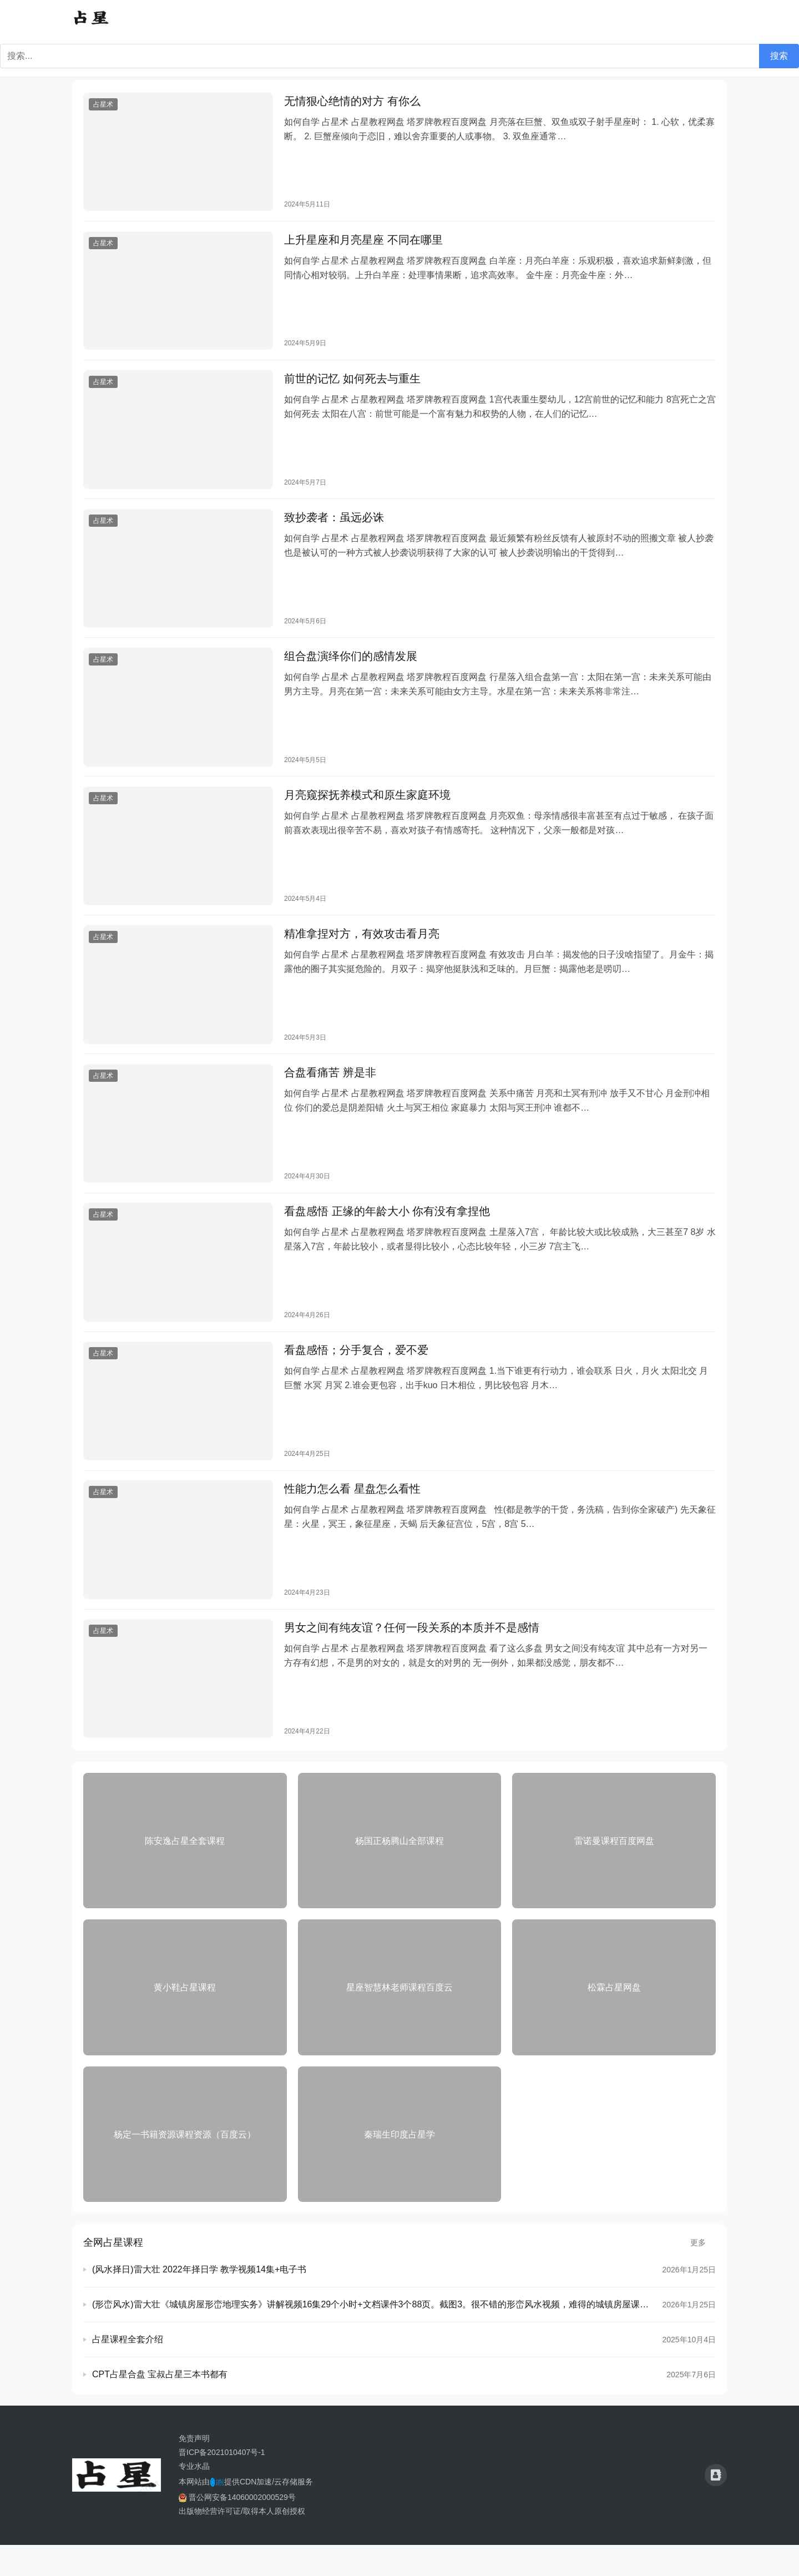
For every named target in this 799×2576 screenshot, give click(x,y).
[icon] (716, 2507)
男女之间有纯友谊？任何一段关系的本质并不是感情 (411, 1657)
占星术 (103, 105)
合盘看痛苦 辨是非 (330, 1092)
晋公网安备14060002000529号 (237, 2528)
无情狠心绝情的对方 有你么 (352, 102)
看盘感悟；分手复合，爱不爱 (356, 1375)
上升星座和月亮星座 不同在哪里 (363, 244)
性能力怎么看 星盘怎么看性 (352, 1516)
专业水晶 (194, 2497)
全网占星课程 (113, 2273)
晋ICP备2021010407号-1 (222, 2483)
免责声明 (194, 2469)
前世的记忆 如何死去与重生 (352, 385)
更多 (703, 2273)
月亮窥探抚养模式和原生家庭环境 (367, 809)
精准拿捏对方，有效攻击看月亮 (361, 951)
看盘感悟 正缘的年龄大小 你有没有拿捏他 (387, 1233)
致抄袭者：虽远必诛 (334, 526)
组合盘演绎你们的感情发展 (350, 668)
